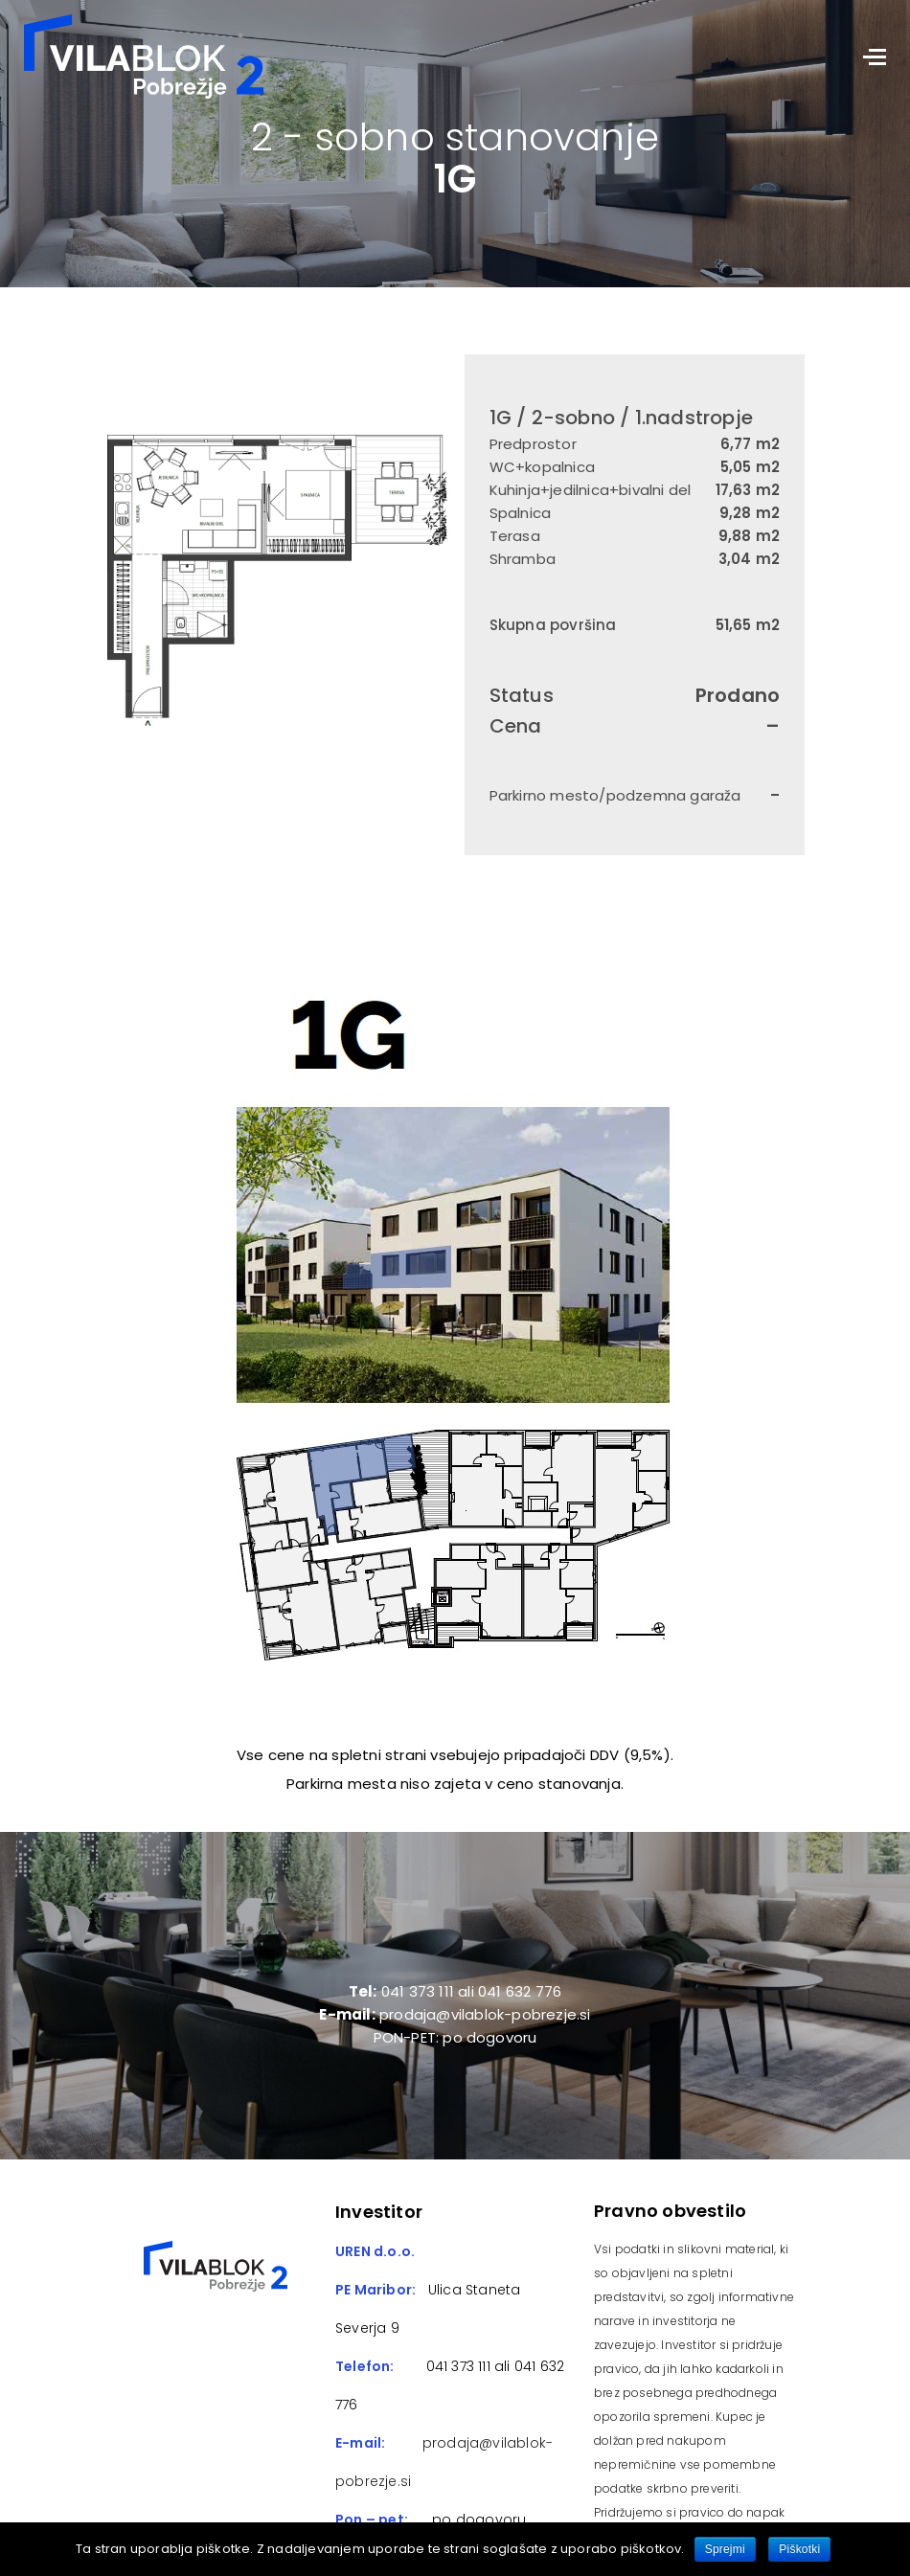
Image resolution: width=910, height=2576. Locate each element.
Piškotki (799, 2549)
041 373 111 (455, 2366)
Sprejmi (725, 2549)
